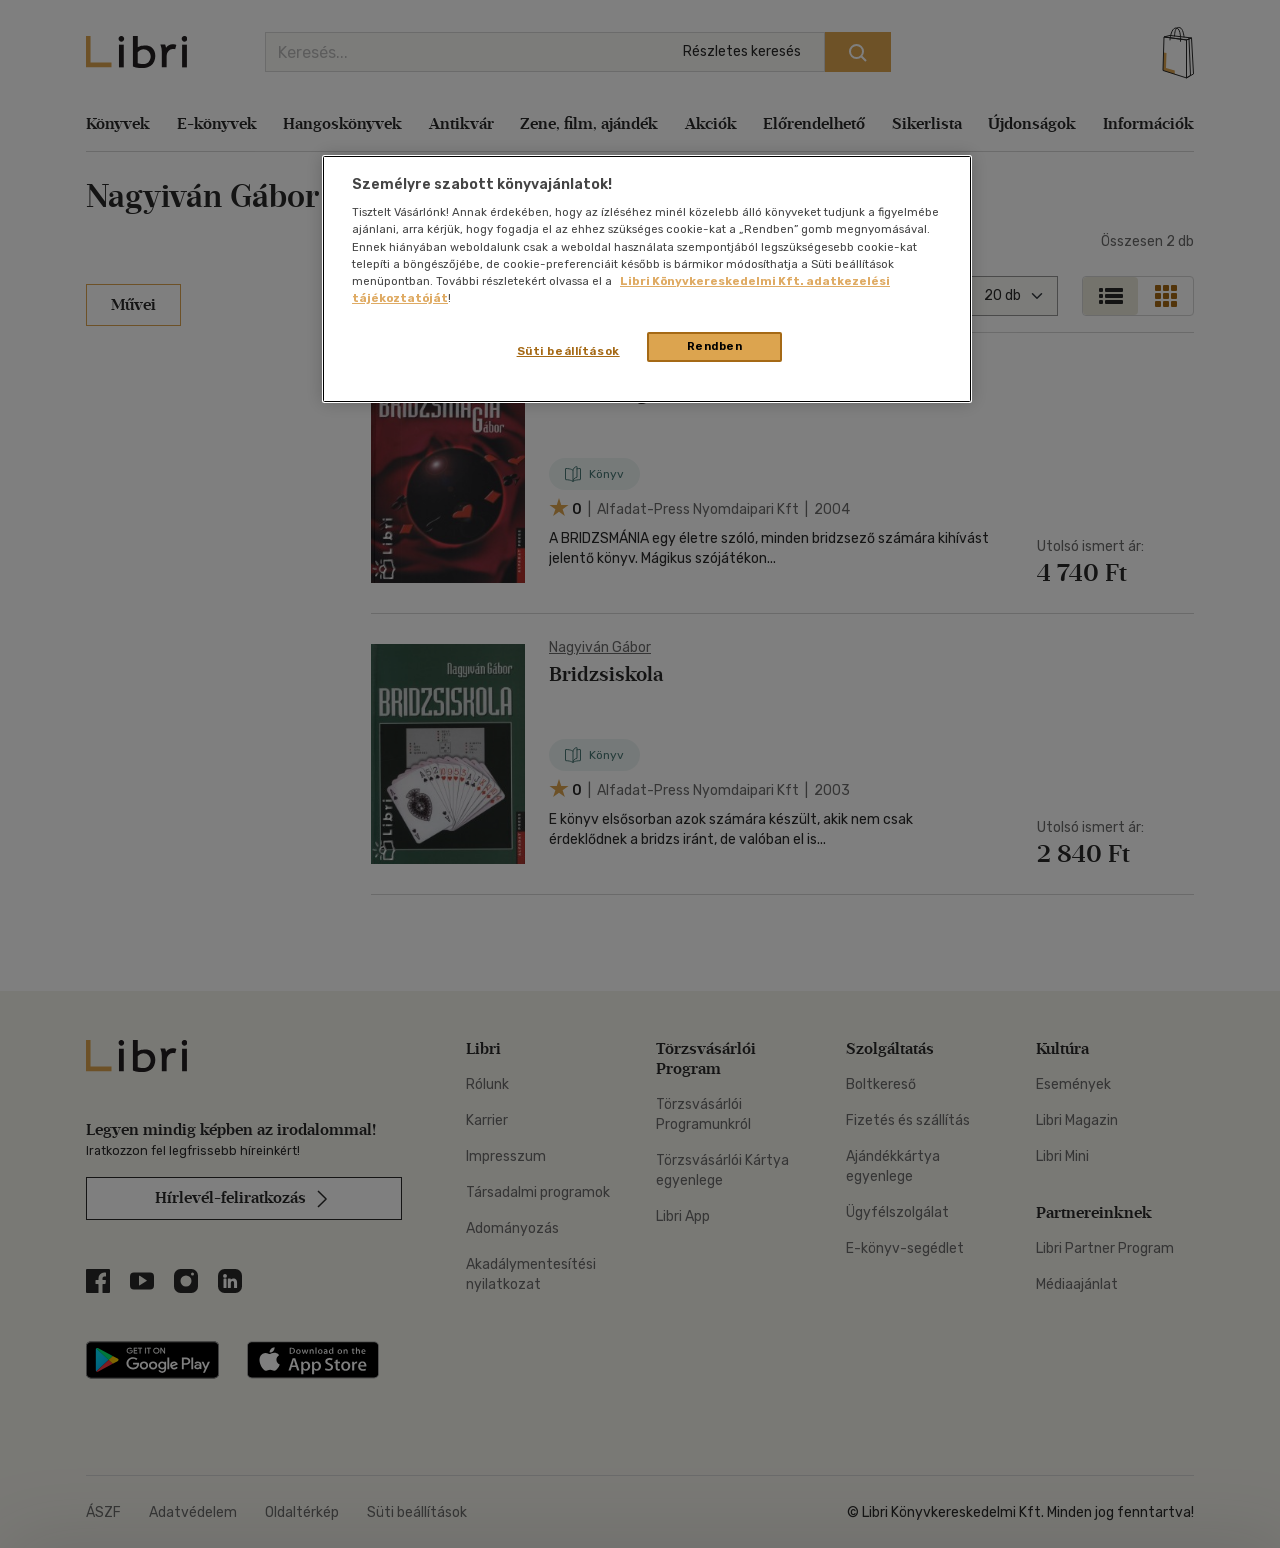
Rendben (715, 346)
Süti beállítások (568, 351)
